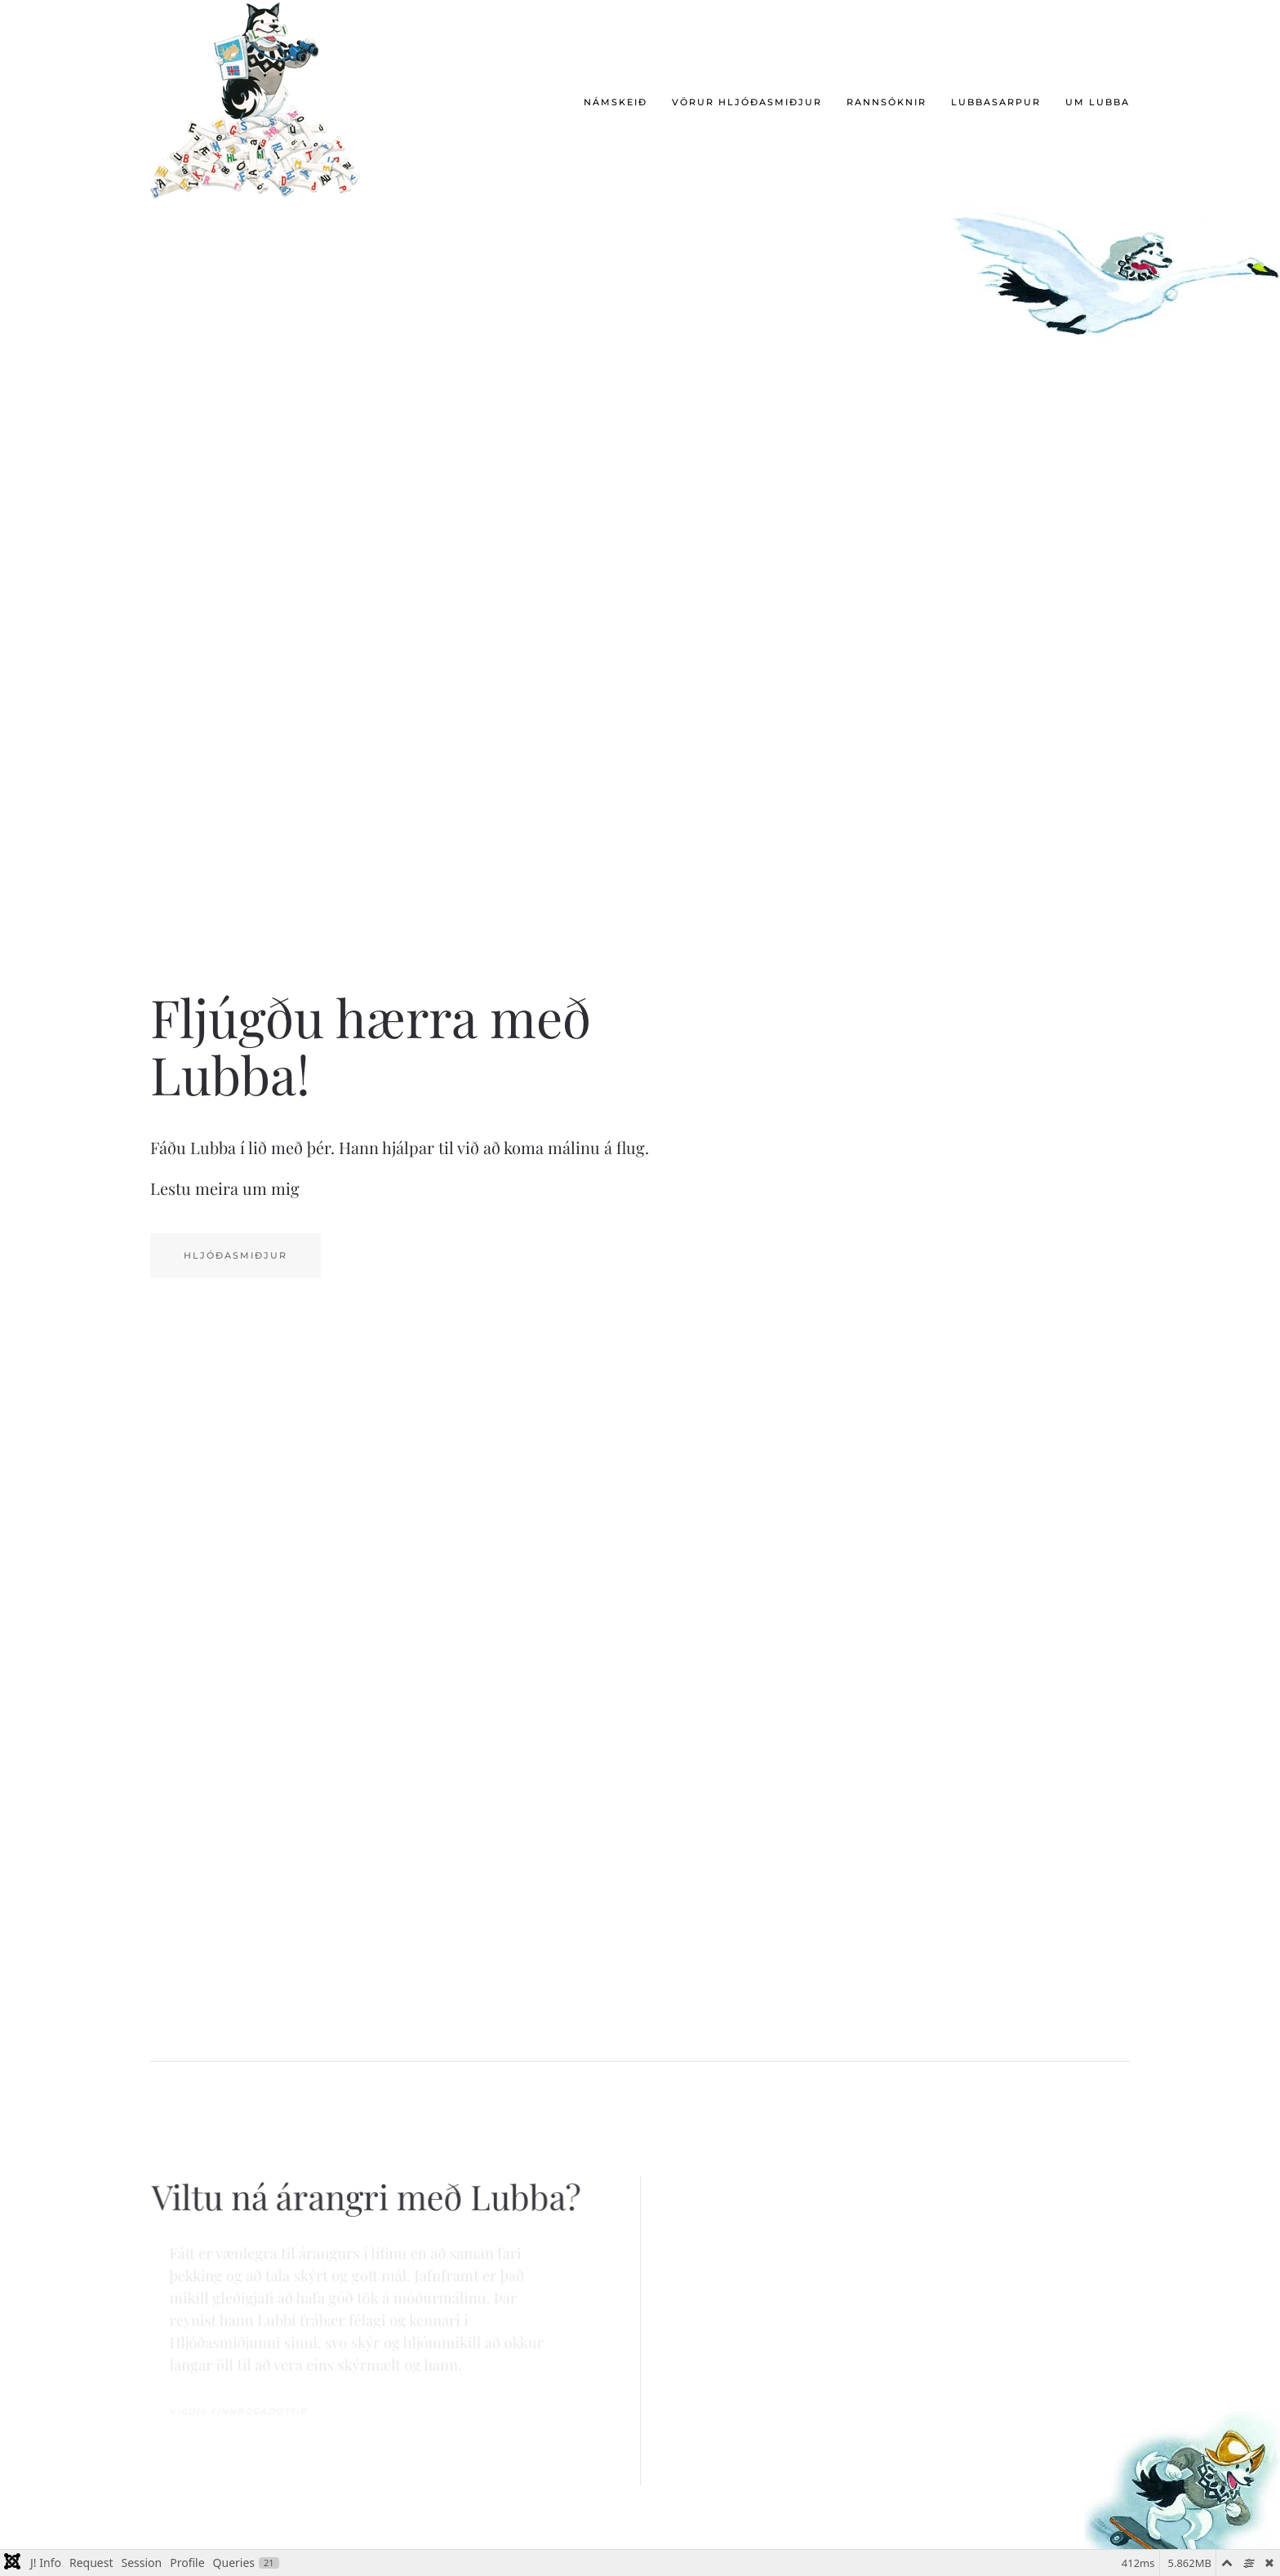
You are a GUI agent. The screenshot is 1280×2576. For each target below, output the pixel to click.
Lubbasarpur (996, 102)
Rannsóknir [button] (887, 102)
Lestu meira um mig (225, 1188)
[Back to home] (262, 103)
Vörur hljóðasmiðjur (747, 102)
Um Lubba (1097, 102)
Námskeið (615, 102)
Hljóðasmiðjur (235, 1255)
